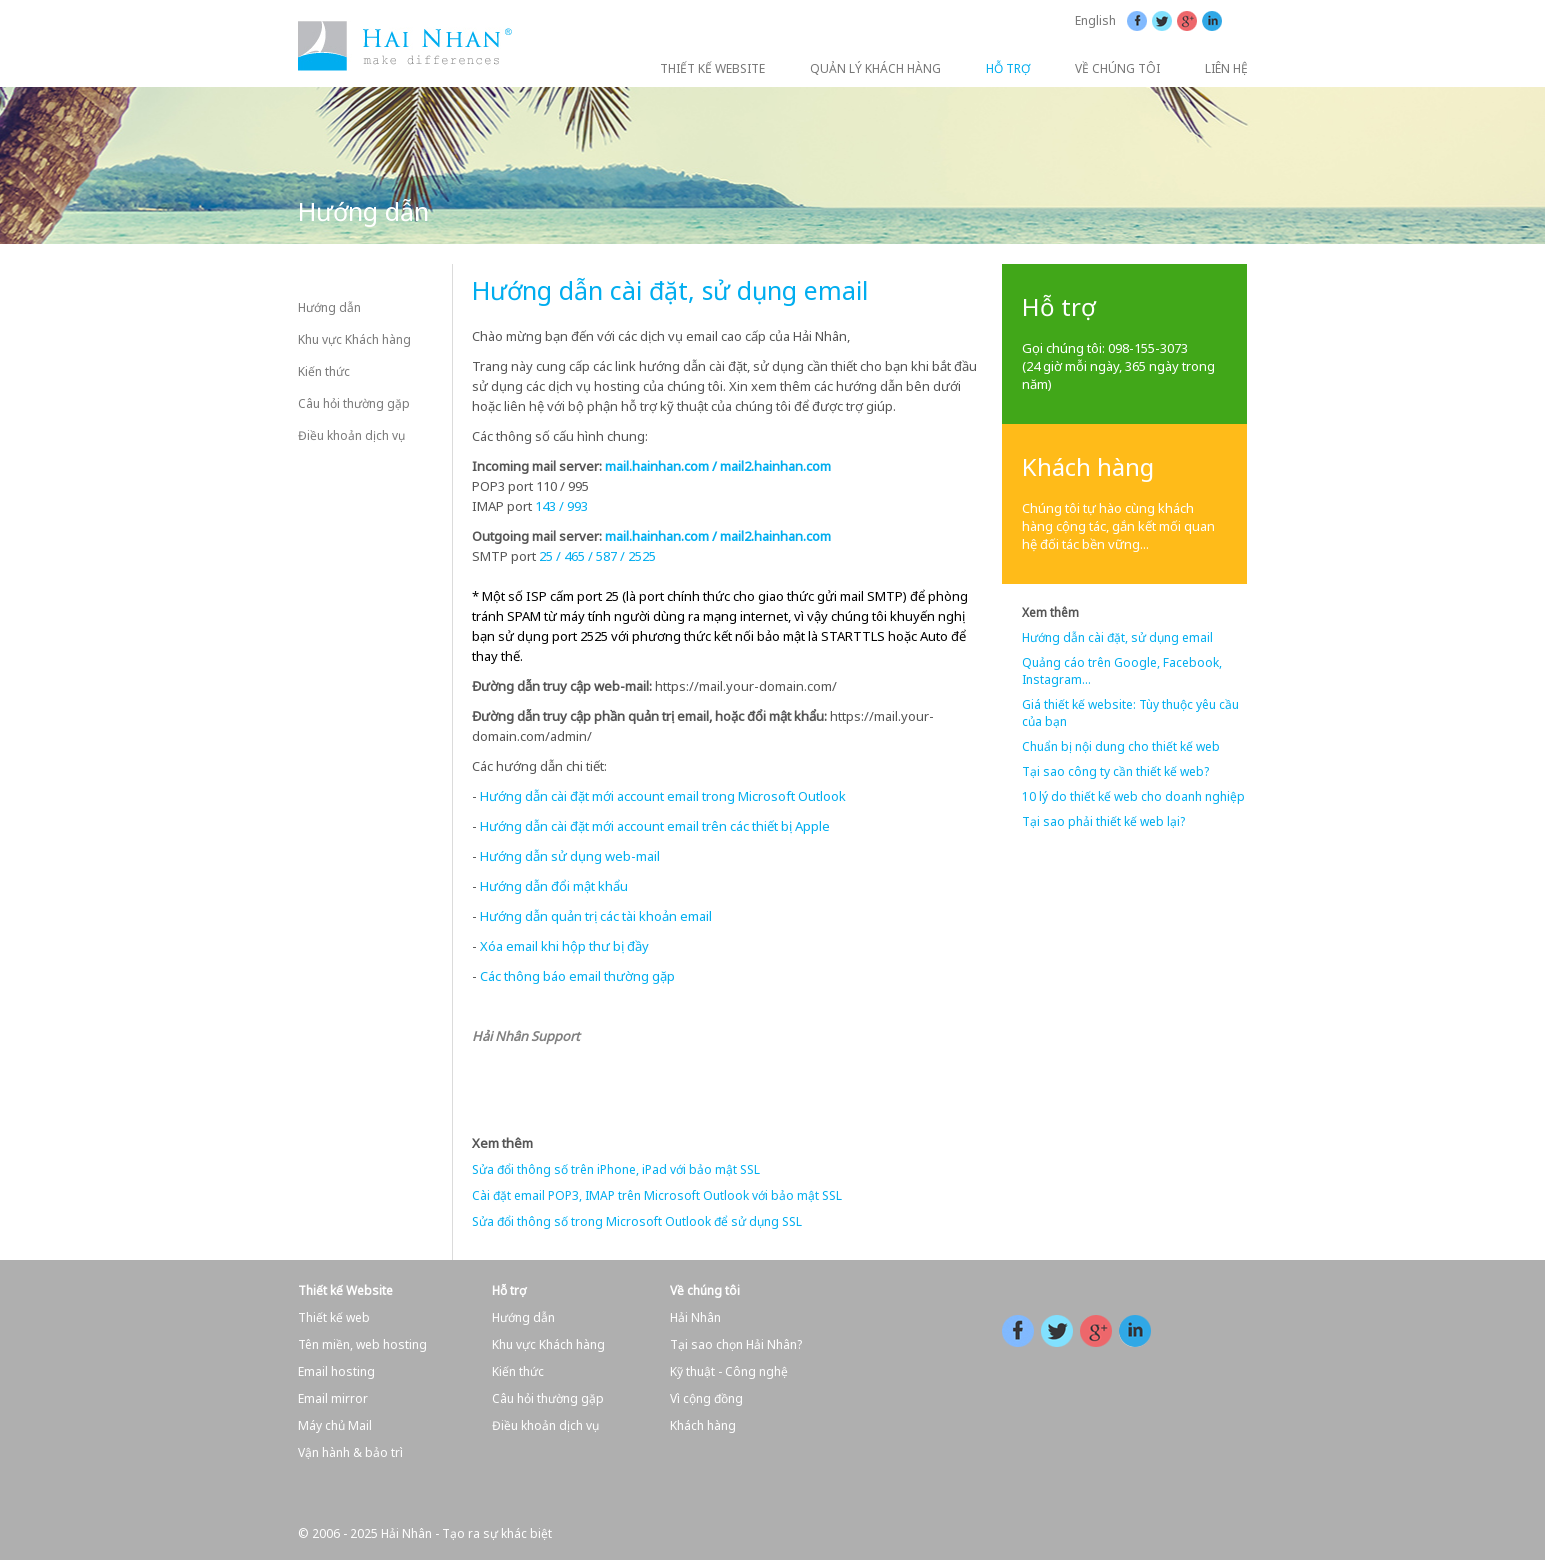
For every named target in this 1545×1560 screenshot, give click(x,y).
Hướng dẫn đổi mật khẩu (554, 886)
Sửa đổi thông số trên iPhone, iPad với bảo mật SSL (616, 1169)
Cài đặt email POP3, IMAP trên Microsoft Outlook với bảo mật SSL (657, 1195)
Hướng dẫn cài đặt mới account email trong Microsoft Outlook (663, 796)
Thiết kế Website (345, 1290)
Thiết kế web (334, 1317)
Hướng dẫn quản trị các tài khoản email (596, 916)
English (1095, 20)
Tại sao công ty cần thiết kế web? (1115, 771)
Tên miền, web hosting (362, 1344)
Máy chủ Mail (335, 1425)
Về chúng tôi (705, 1290)
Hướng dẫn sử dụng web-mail (570, 856)
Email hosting (336, 1371)
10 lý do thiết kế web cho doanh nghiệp (1133, 796)
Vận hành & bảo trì (350, 1452)
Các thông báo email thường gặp (577, 976)
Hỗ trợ (509, 1290)
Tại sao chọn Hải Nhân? (736, 1344)
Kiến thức (324, 371)
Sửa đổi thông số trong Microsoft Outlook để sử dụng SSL (637, 1221)
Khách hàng (703, 1425)
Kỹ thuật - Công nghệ (729, 1371)
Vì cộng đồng (706, 1398)
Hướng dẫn (329, 307)
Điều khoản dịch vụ (351, 435)
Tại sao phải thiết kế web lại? (1103, 821)
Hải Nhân (695, 1317)
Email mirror (333, 1398)
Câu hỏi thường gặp (354, 403)
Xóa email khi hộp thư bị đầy (564, 946)
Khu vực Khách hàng (354, 339)
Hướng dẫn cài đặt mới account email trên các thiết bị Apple (655, 826)
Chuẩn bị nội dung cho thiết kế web (1121, 746)
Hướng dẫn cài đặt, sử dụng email (1117, 637)
